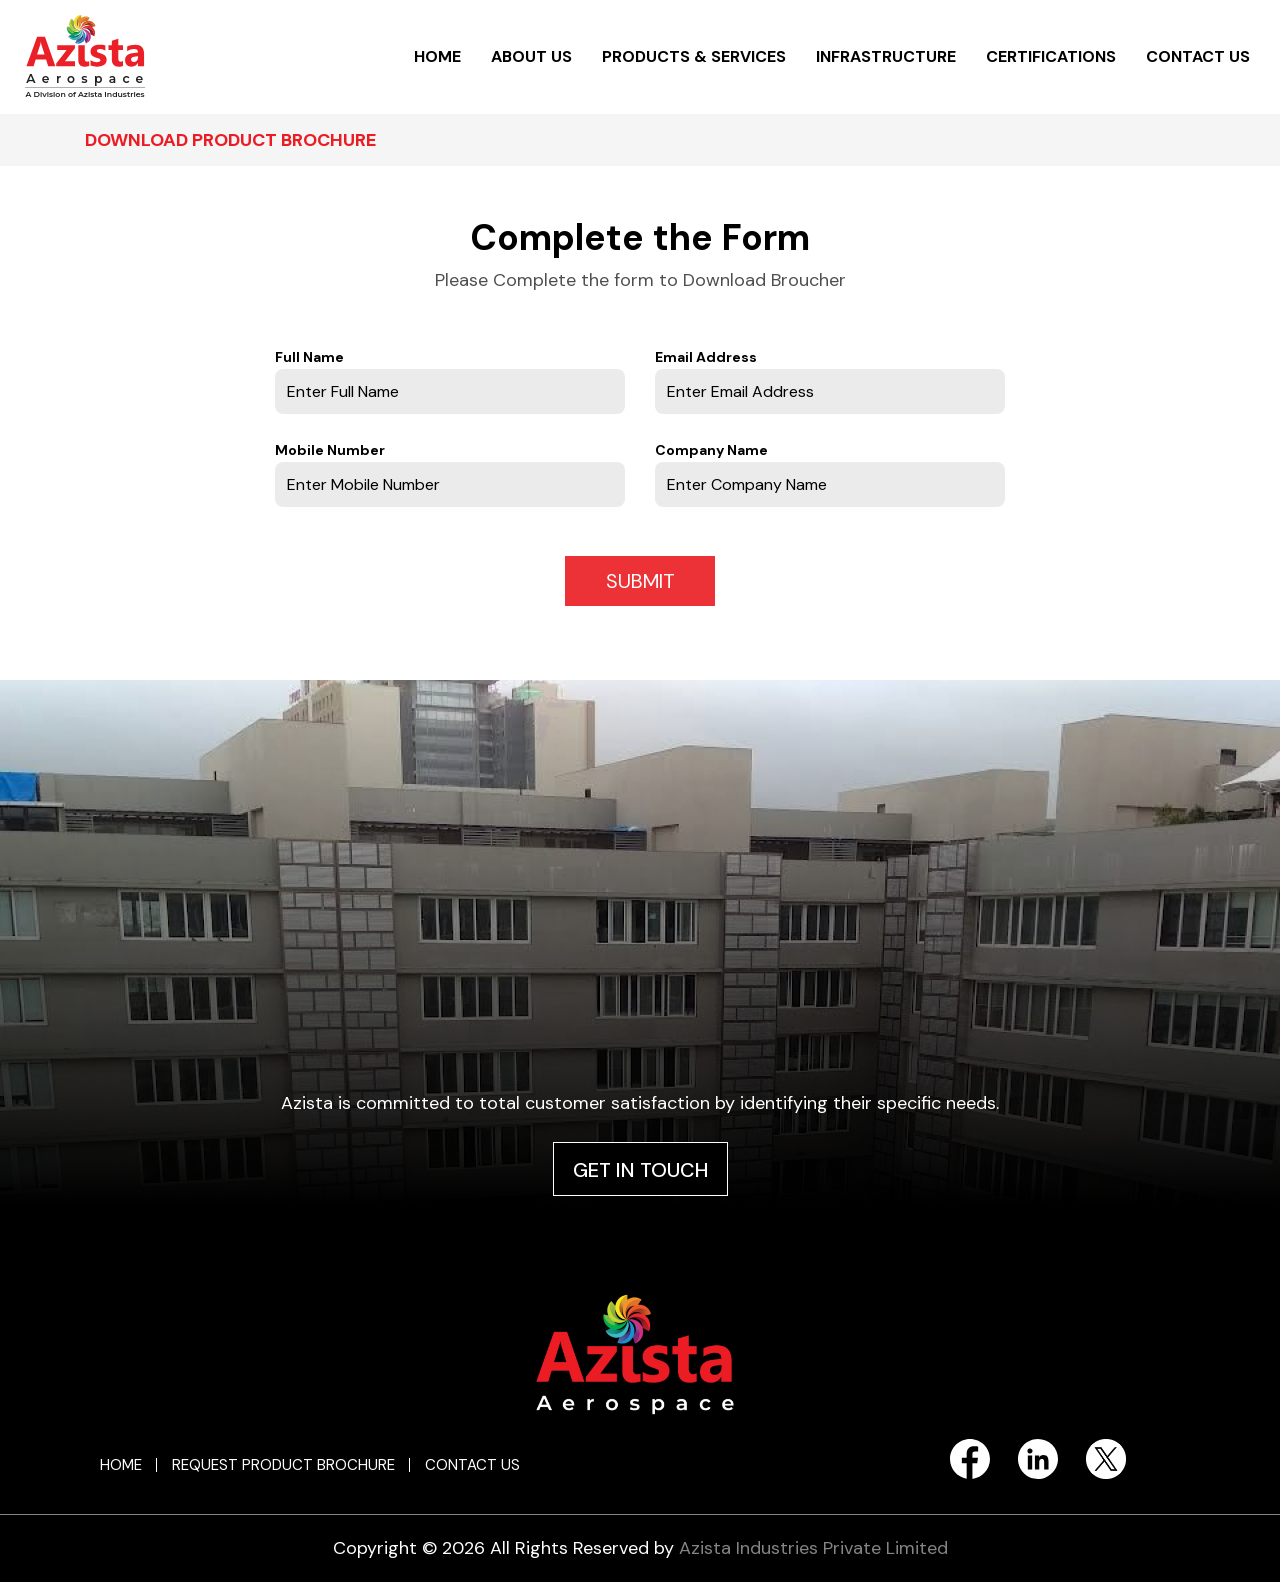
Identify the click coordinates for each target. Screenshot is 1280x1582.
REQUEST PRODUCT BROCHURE (283, 1465)
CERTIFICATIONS (1051, 56)
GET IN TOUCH (640, 1170)
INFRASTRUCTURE (886, 56)
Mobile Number (330, 450)
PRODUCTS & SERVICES (694, 56)
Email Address (706, 357)
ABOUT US (531, 56)
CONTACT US (1198, 56)
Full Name (309, 357)
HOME (437, 56)
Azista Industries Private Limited (813, 1548)
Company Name (711, 450)
